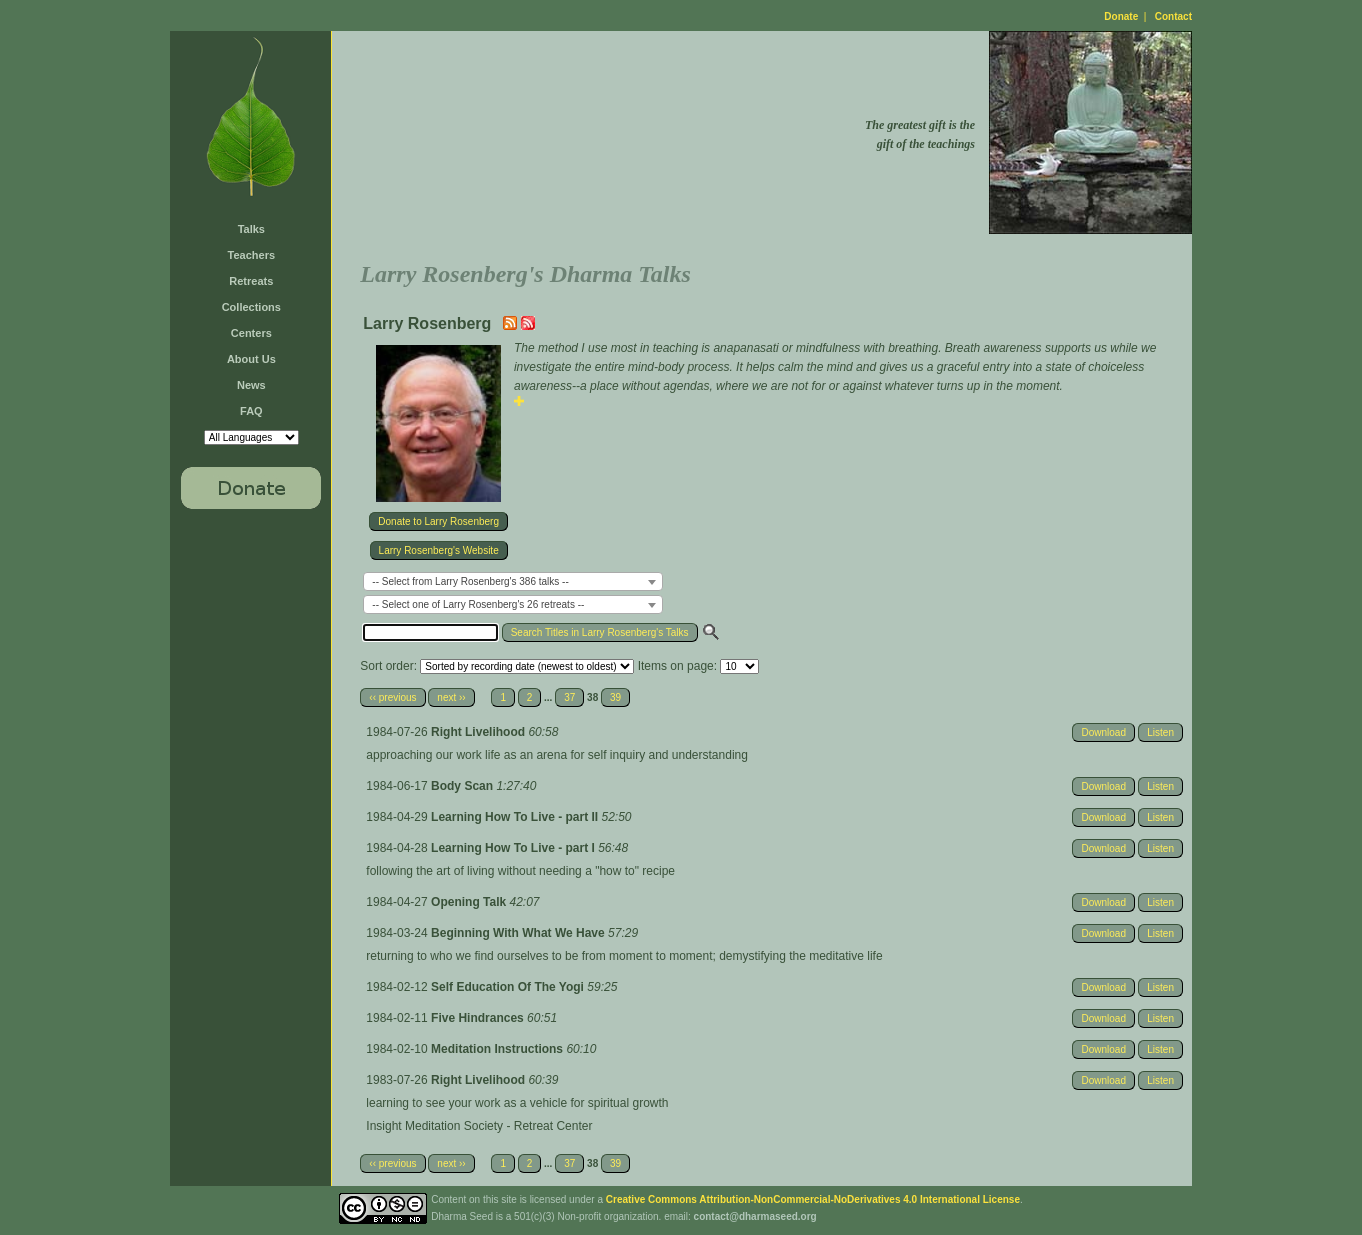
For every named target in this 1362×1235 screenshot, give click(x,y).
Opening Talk (470, 902)
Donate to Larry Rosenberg (438, 521)
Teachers (252, 255)
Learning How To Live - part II (516, 817)
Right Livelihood (479, 732)
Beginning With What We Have (519, 933)
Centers (251, 333)
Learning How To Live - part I (514, 848)
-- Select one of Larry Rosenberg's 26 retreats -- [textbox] (478, 604)
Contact (1173, 16)
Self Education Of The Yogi (509, 987)
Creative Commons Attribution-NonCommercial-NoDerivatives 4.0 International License (813, 1199)
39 (615, 697)
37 (569, 697)
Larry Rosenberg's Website (439, 550)
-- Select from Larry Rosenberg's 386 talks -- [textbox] (470, 581)
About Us (251, 359)
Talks (251, 229)
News (251, 385)
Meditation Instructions (498, 1049)
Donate (1121, 16)
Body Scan (463, 786)
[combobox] (513, 581)
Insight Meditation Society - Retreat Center (479, 1126)
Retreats (251, 281)
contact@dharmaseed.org (755, 1216)
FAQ (251, 411)
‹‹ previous (392, 697)
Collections (251, 307)
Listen (1160, 732)
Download (1103, 732)
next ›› (451, 697)
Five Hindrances (479, 1018)
